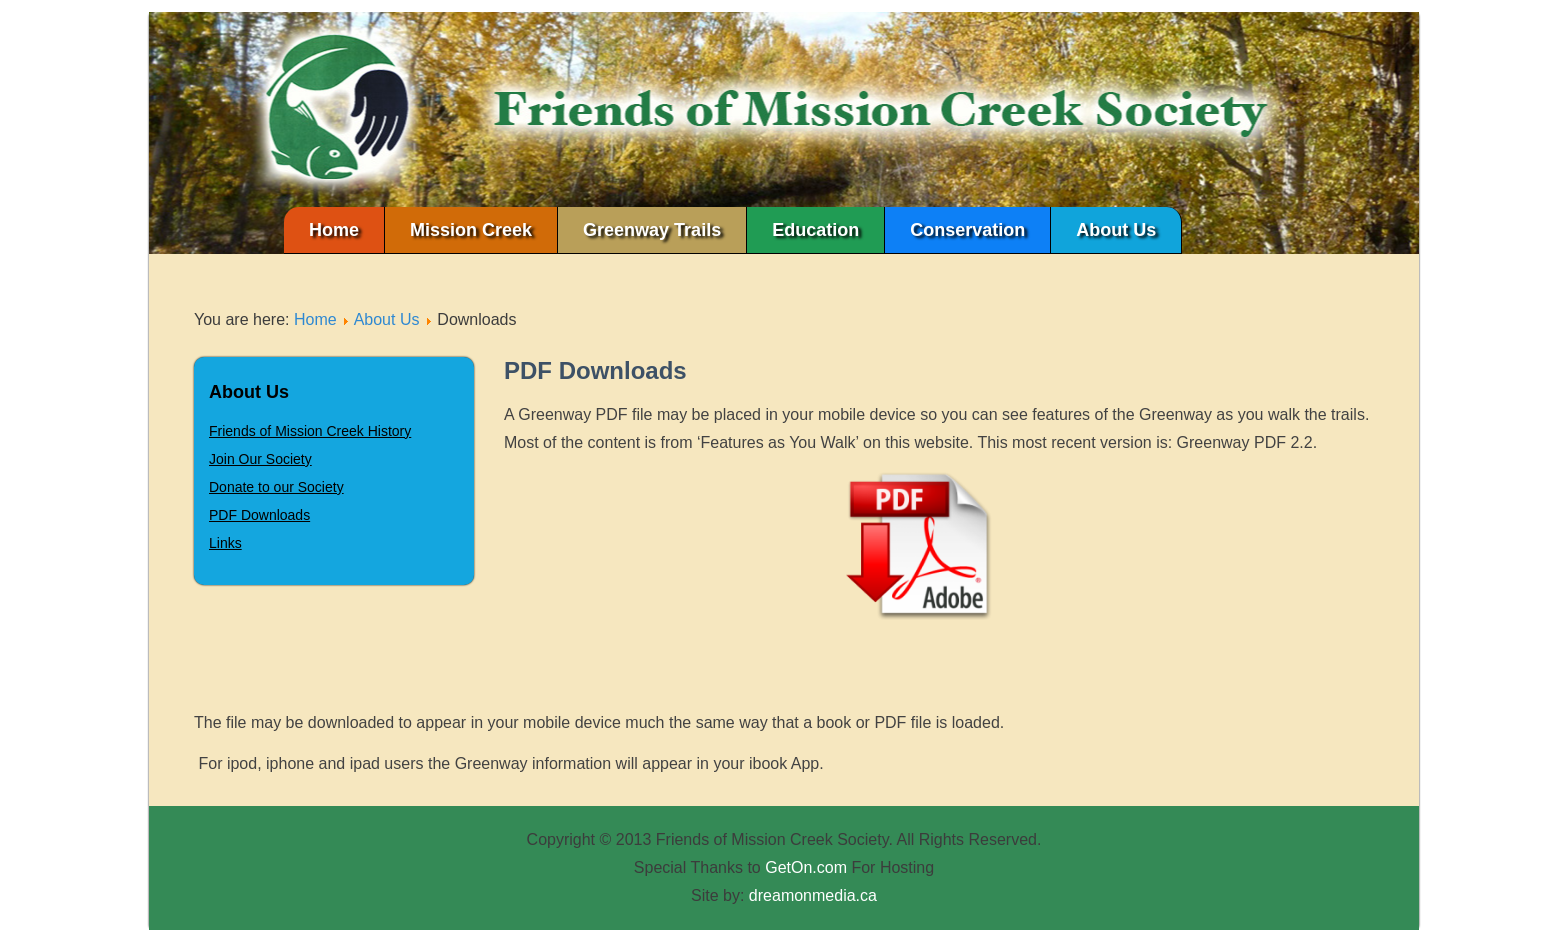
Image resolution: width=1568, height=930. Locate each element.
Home (334, 230)
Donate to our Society (276, 487)
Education (815, 230)
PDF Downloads (259, 515)
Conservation (967, 230)
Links (225, 543)
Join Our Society (260, 459)
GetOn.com (806, 867)
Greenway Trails (652, 230)
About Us (1116, 230)
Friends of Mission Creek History (310, 431)
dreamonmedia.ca (813, 895)
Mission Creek (471, 230)
